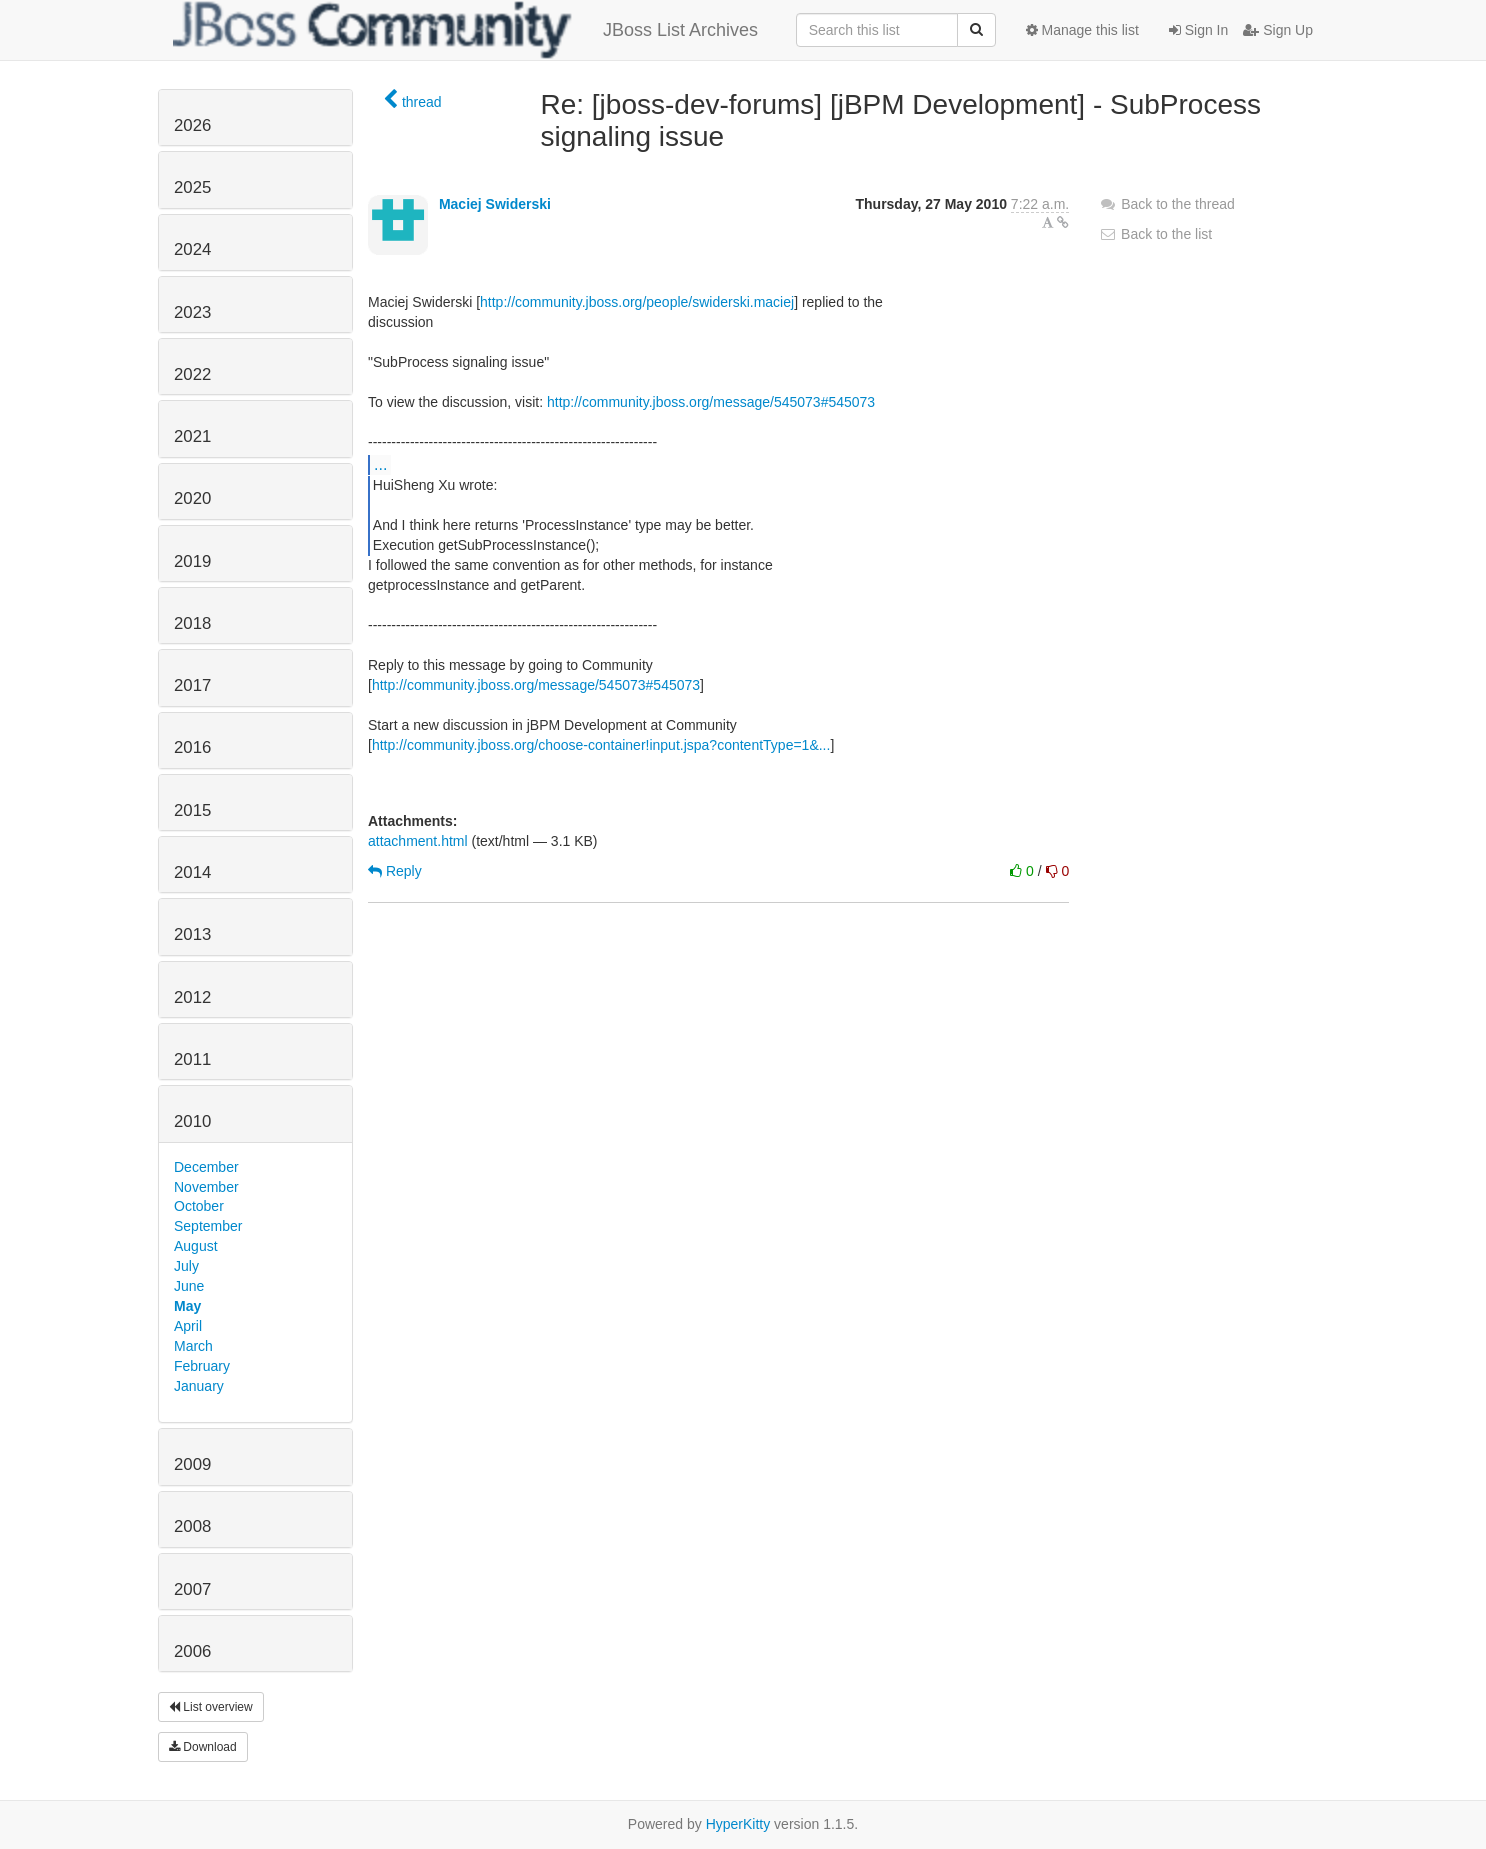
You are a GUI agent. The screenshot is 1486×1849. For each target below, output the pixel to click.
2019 (192, 561)
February (202, 1366)
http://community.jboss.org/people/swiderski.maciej (637, 302)
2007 (192, 1589)
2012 (192, 997)
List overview (211, 1707)
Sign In (1198, 30)
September (208, 1226)
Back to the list (1155, 234)
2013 (192, 934)
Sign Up (1278, 30)
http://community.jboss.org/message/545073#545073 (711, 402)
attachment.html (418, 841)
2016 (192, 747)
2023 (192, 312)
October (199, 1206)
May (187, 1306)
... (380, 464)
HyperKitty (738, 1824)
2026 (192, 125)
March (193, 1346)
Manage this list (1082, 30)
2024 (192, 249)
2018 (192, 623)
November (206, 1187)
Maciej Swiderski (495, 204)
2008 (192, 1526)
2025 (192, 187)
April (188, 1326)
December (206, 1167)
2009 (192, 1464)
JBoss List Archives (465, 30)
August (196, 1246)
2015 (192, 810)
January (199, 1386)
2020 (192, 498)
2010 (192, 1121)
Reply (395, 871)
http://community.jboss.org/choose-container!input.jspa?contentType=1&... (601, 745)
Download (203, 1747)
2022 (192, 374)
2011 (192, 1059)
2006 (192, 1651)
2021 (192, 436)
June (189, 1286)
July (186, 1266)
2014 (192, 872)
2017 (192, 685)
